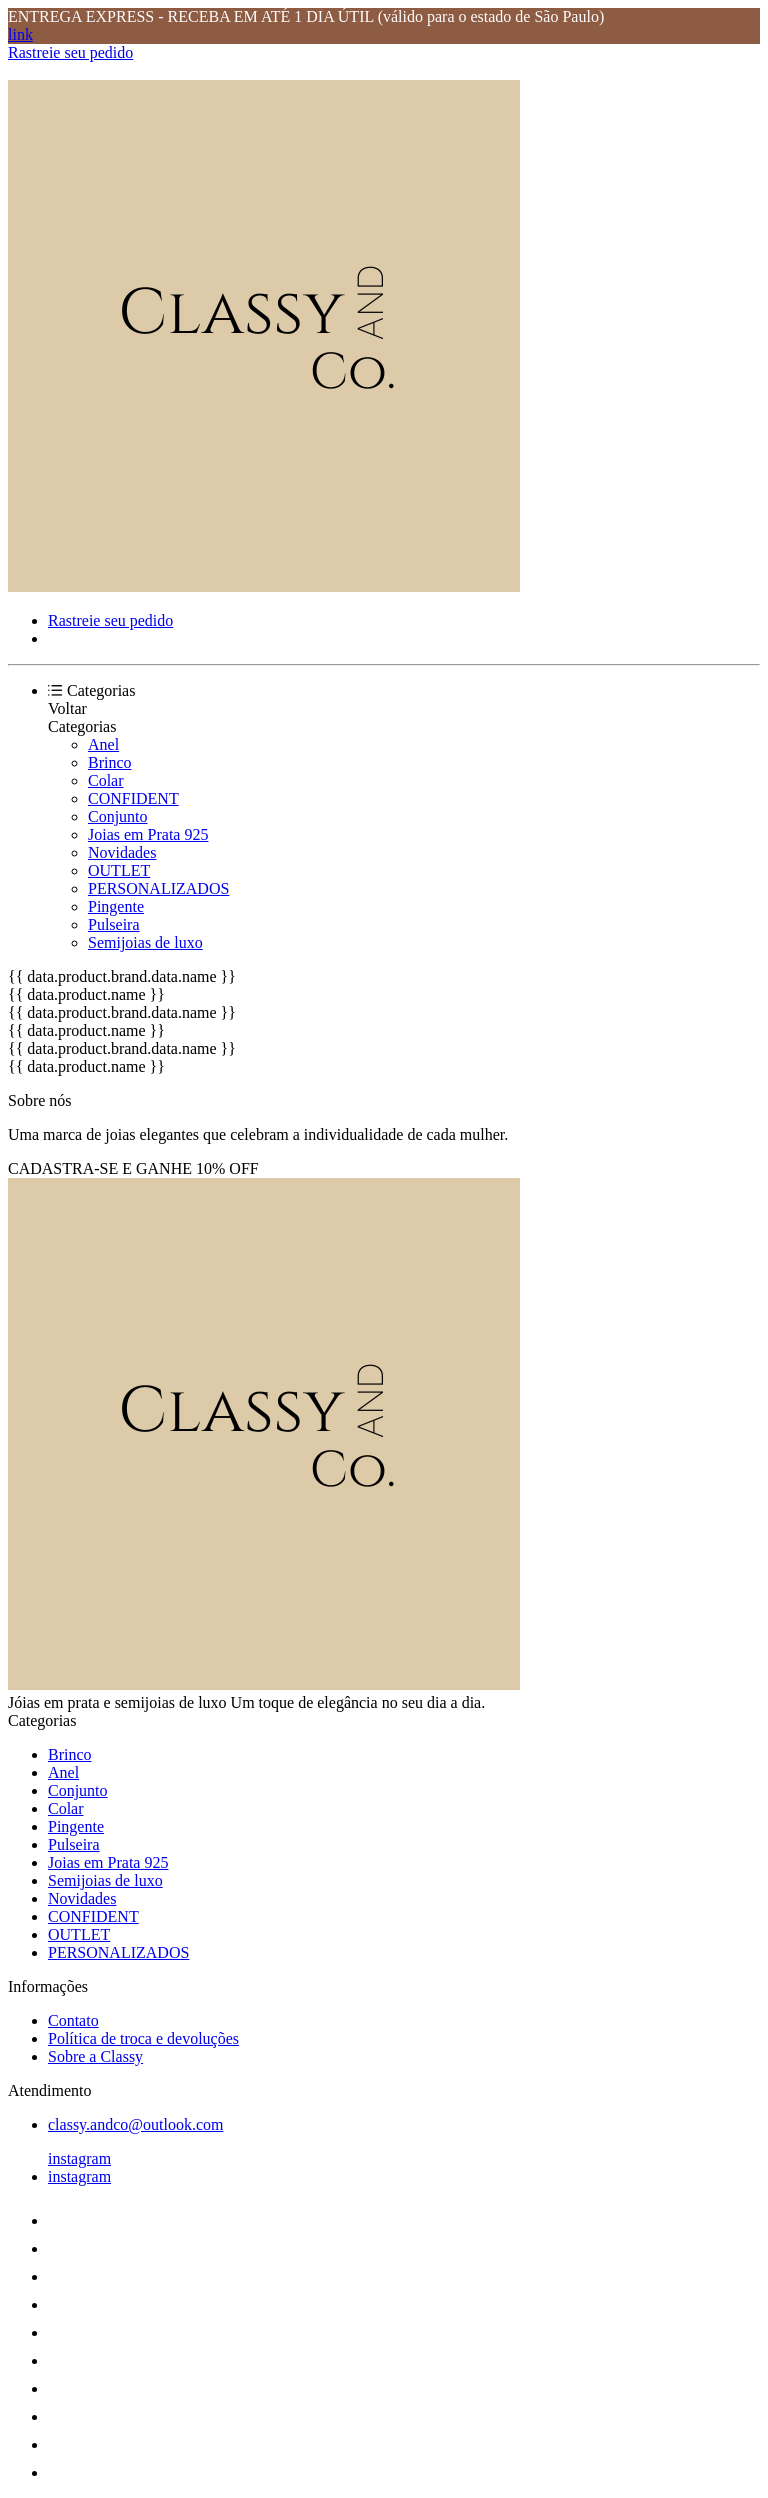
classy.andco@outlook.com (135, 2124)
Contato (73, 2020)
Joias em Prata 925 (148, 834)
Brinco (110, 762)
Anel (103, 744)
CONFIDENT (133, 798)
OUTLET (119, 870)
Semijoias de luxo (145, 942)
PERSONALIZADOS (158, 888)
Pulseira (114, 924)
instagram (79, 2158)
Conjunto (118, 816)
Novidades (122, 852)
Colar (106, 780)
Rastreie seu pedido (70, 52)
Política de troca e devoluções (143, 2038)
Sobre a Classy (95, 2056)
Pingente (116, 906)
